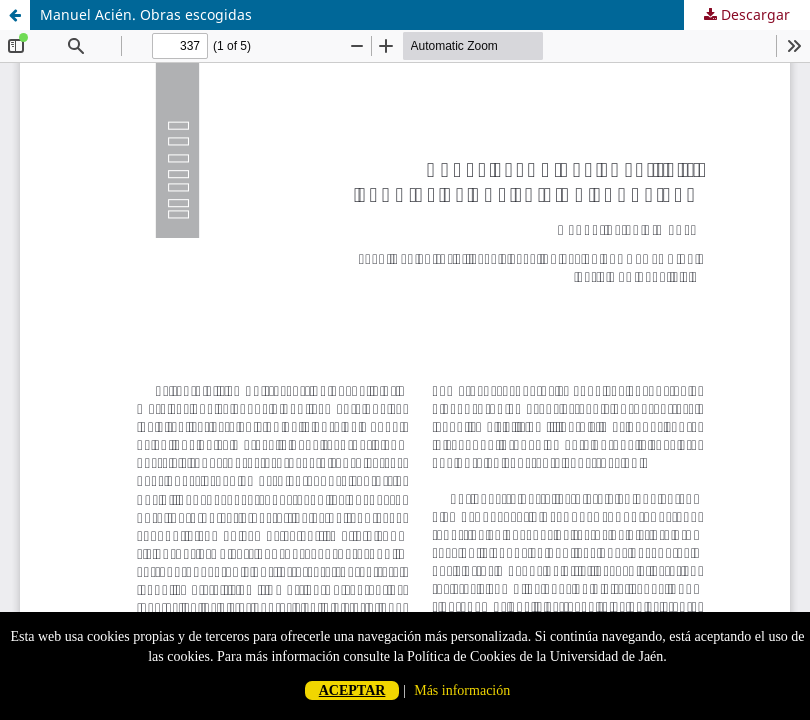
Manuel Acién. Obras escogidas (146, 14)
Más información (462, 690)
